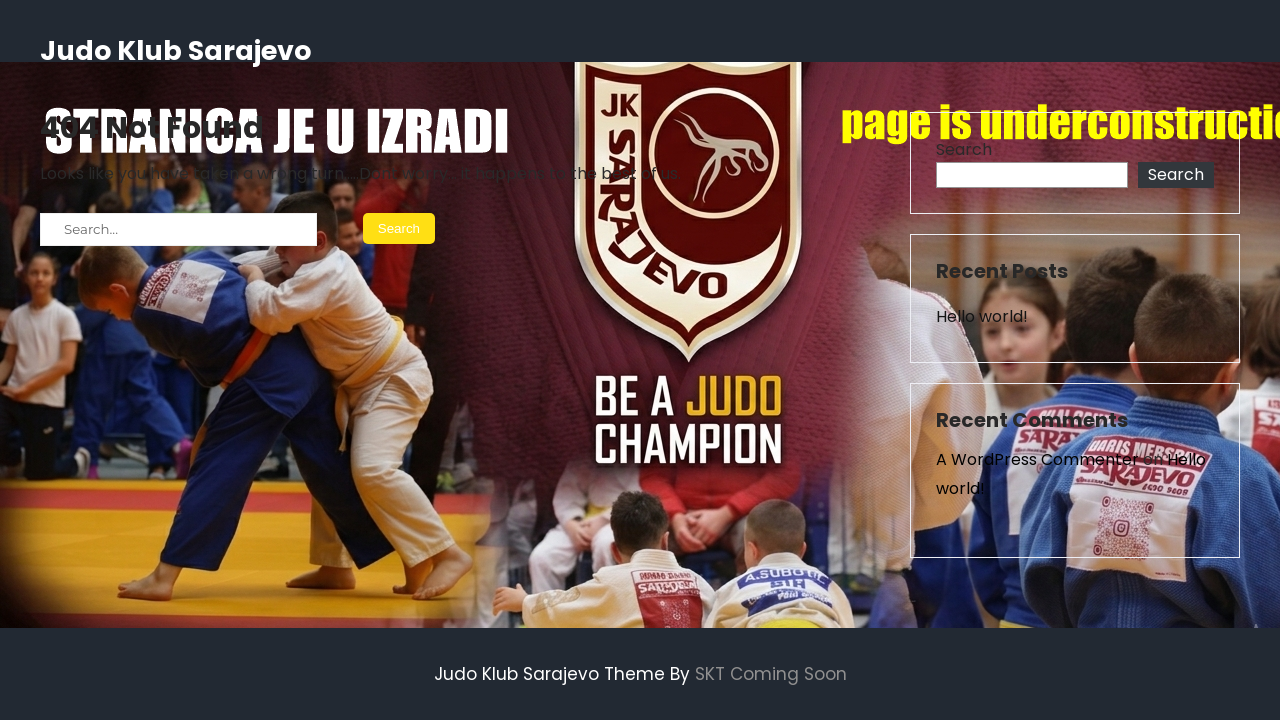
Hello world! (982, 316)
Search (964, 149)
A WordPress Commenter (1037, 459)
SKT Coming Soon (771, 674)
